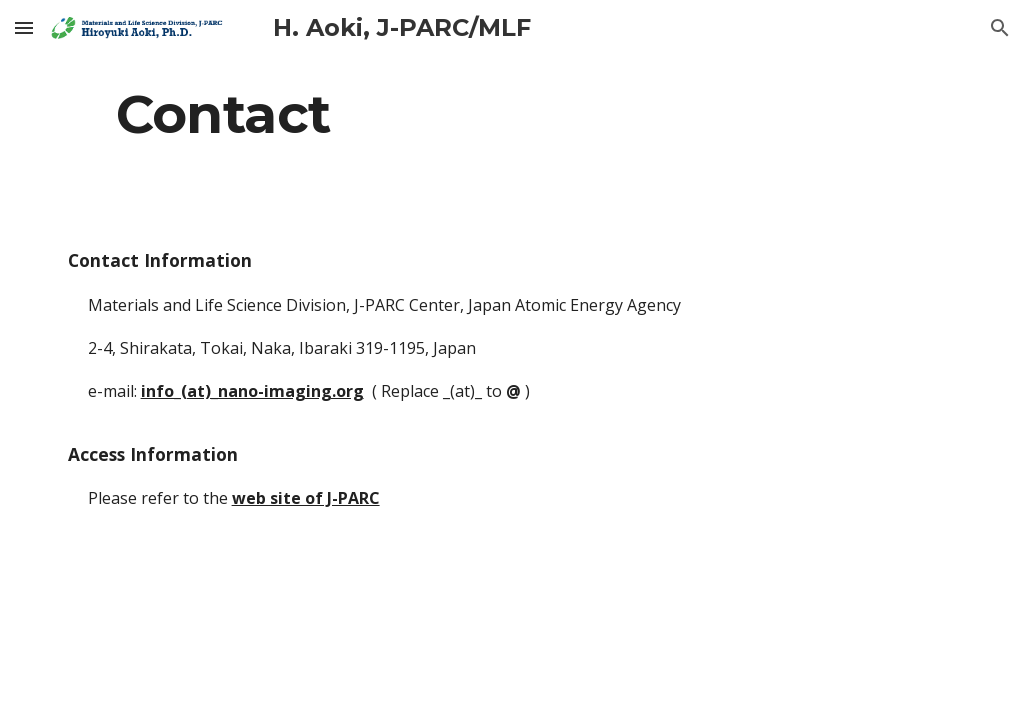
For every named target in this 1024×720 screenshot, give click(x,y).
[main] (512, 113)
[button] (24, 27)
